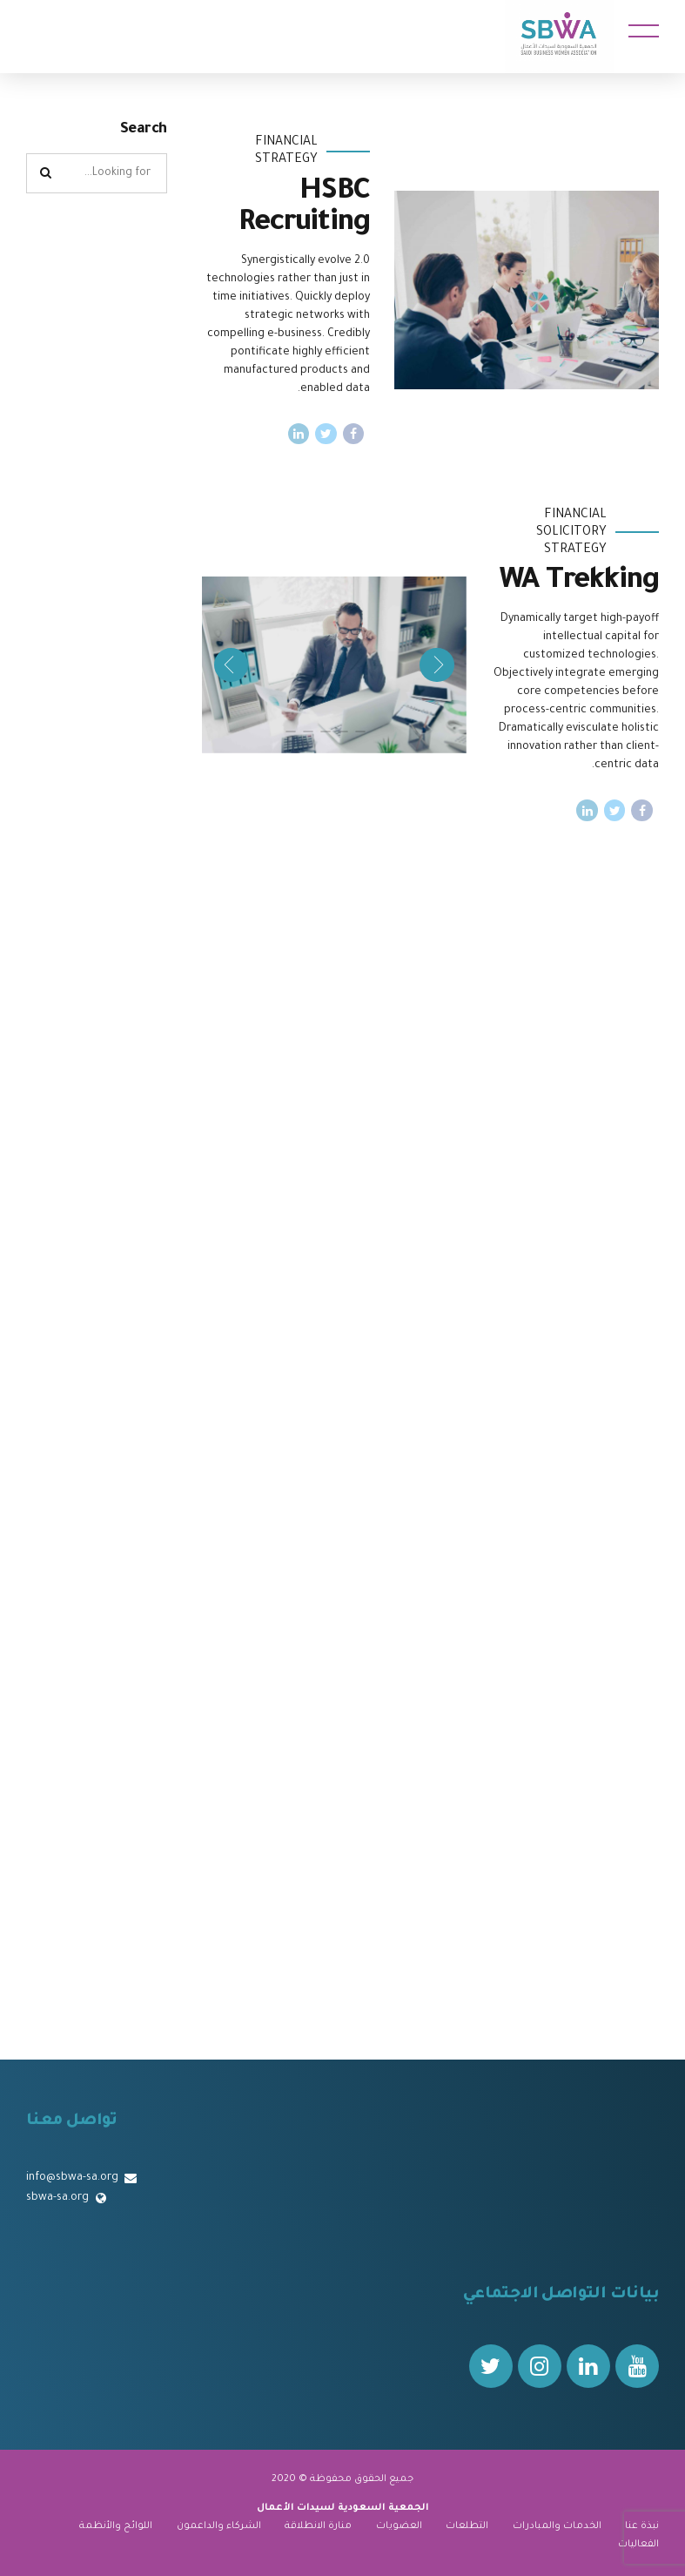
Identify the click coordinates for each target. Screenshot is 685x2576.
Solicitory (571, 533)
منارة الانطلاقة (318, 2526)
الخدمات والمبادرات (557, 2526)
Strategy (286, 160)
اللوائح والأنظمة (115, 2526)
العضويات (399, 2526)
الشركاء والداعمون (219, 2526)
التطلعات (467, 2526)
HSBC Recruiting (304, 209)
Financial (286, 143)
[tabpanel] (334, 665)
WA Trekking (579, 582)
